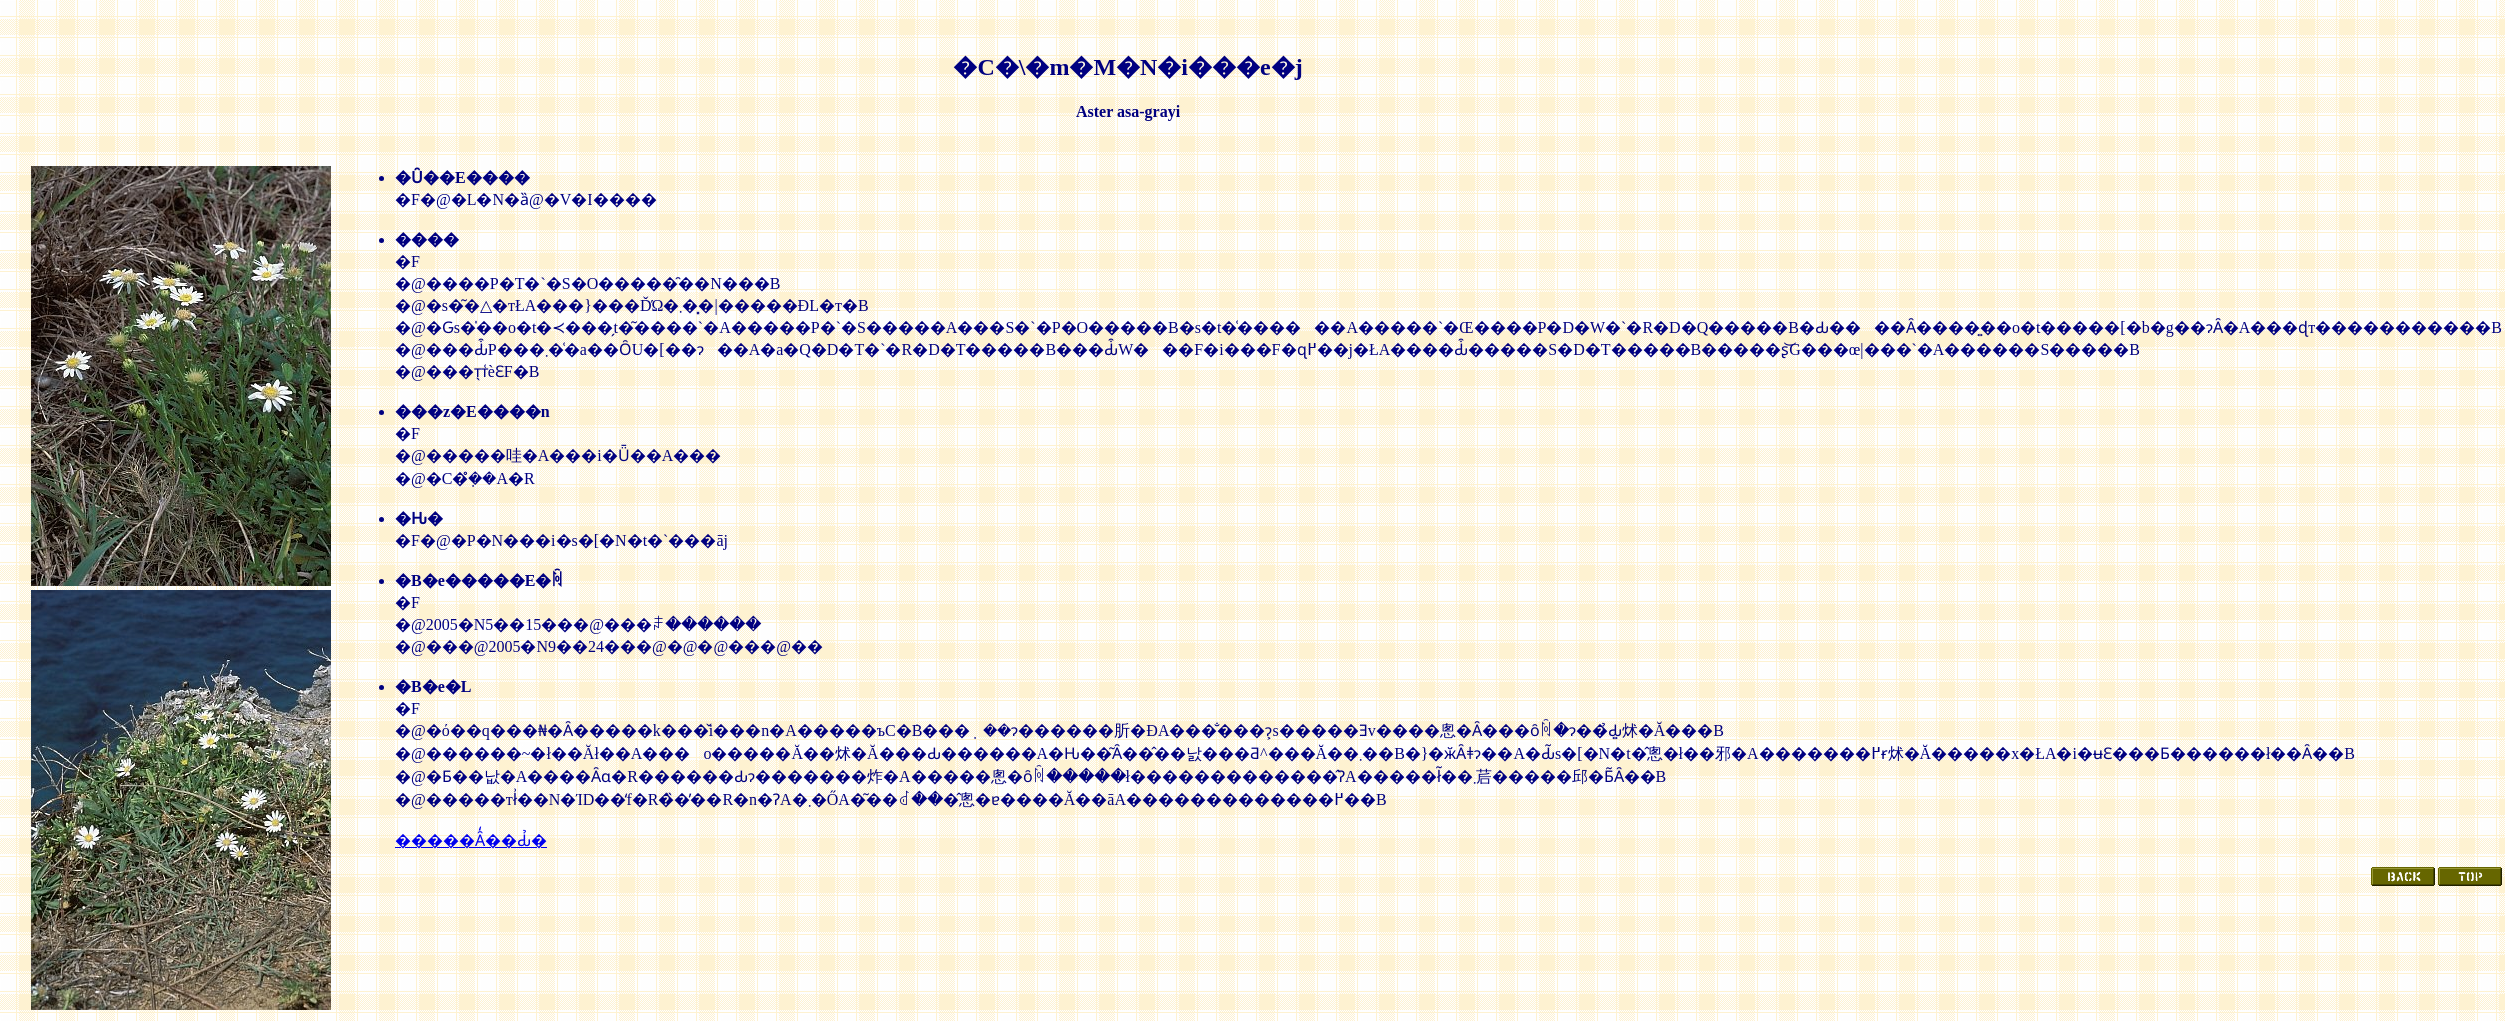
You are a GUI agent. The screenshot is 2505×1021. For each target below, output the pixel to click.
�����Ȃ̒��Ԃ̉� (471, 840)
